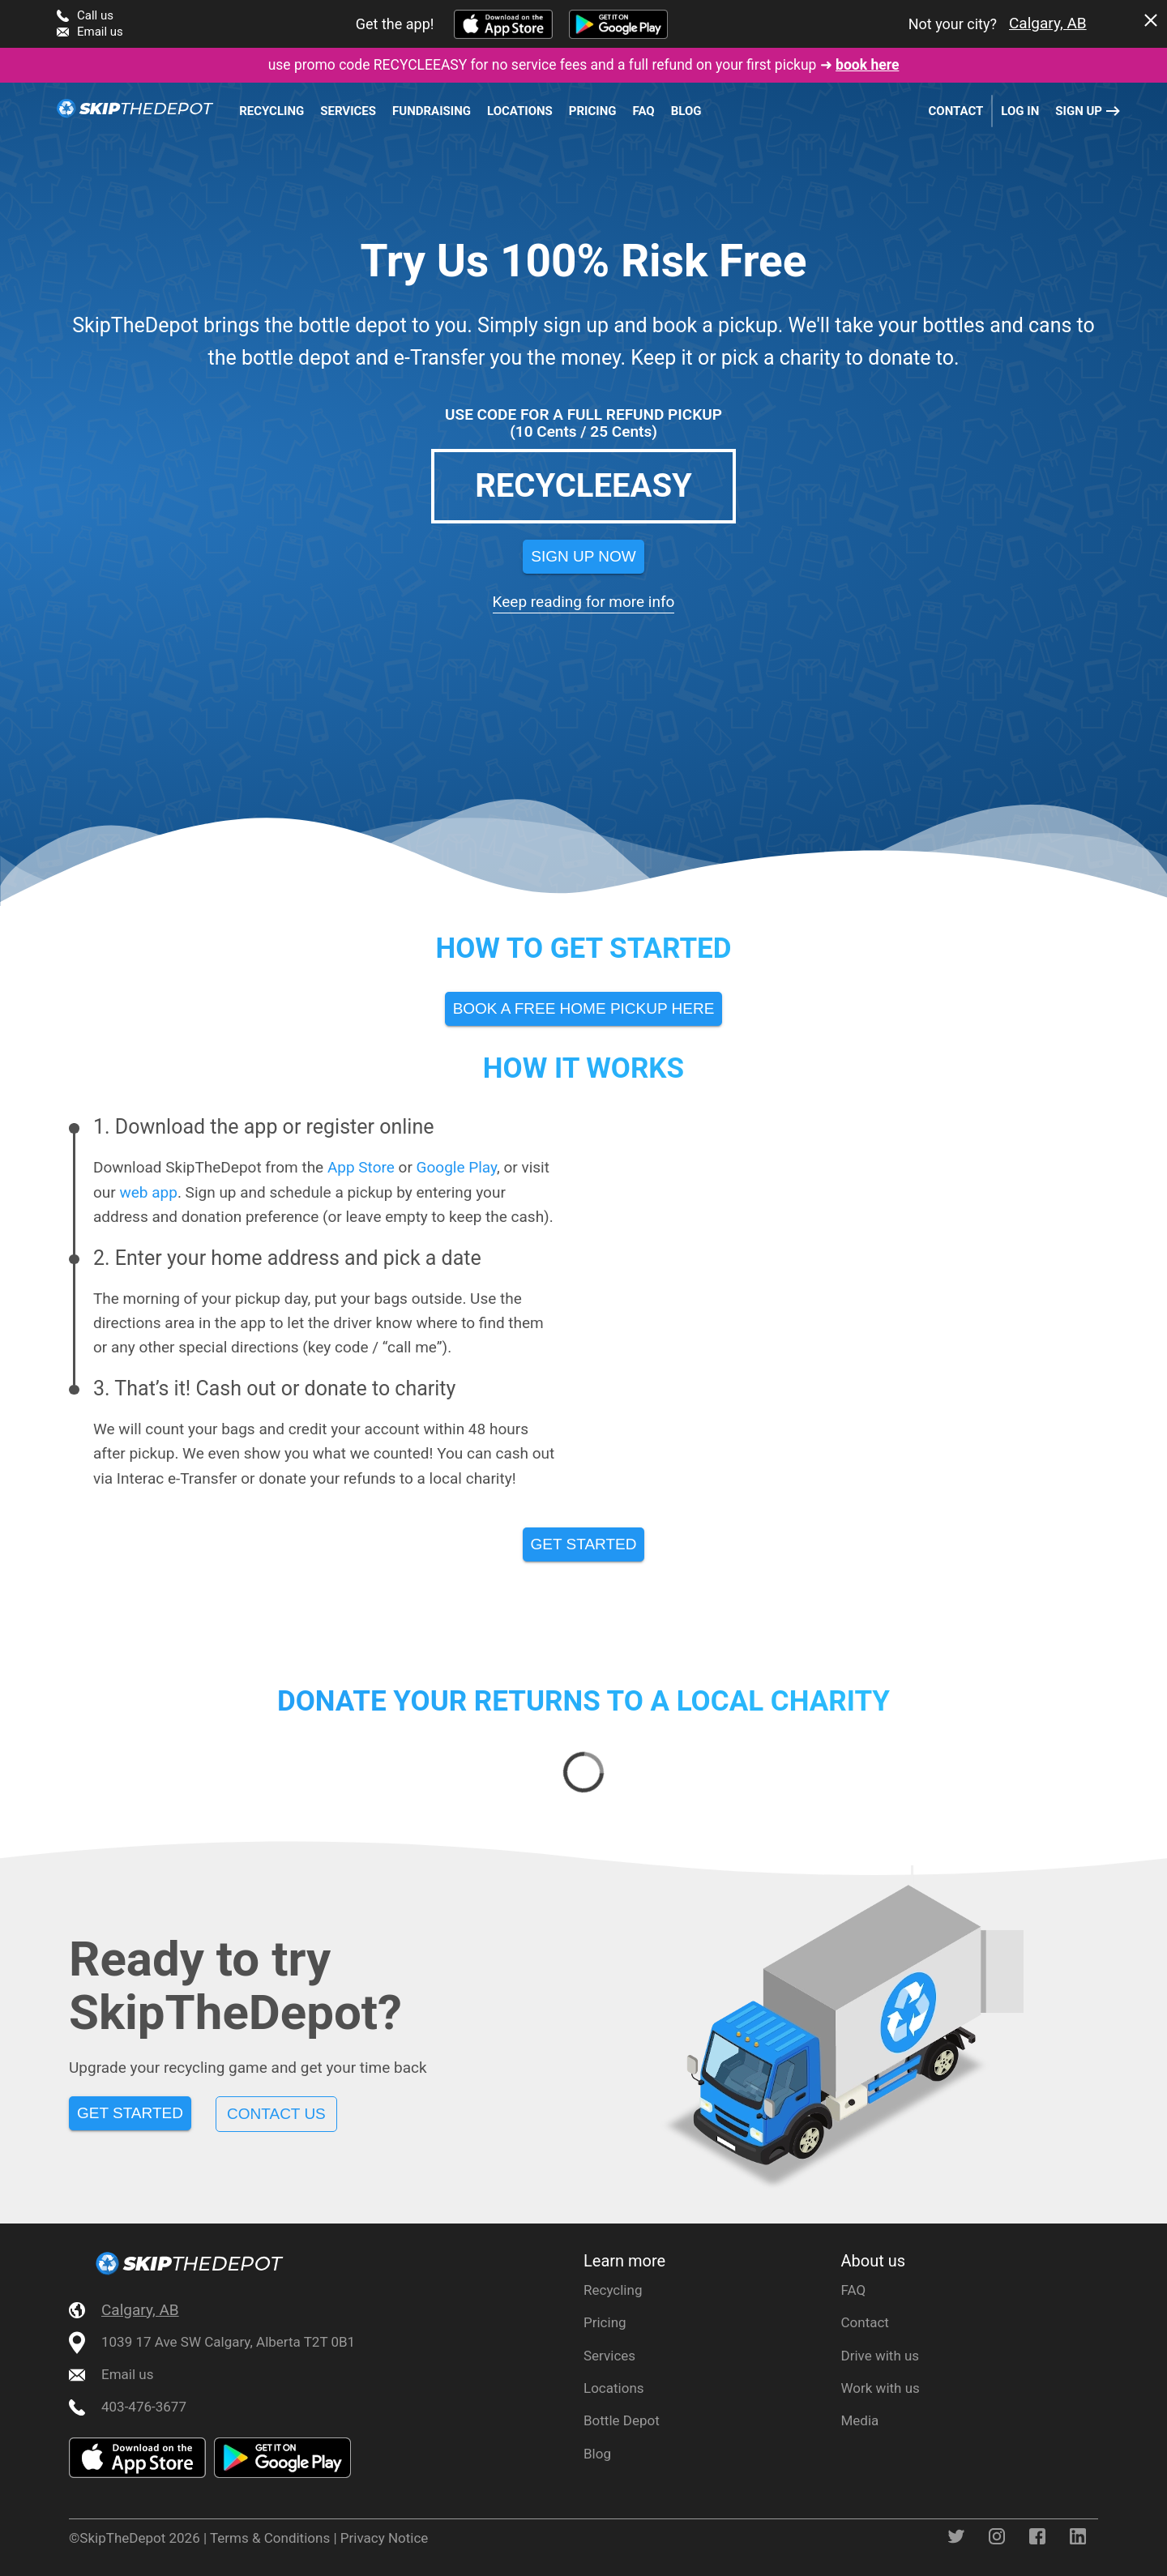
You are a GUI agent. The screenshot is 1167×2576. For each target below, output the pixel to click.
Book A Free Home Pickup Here (584, 1008)
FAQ (644, 111)
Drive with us (880, 2355)
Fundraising (431, 111)
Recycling (271, 111)
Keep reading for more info (584, 601)
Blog (686, 111)
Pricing (593, 111)
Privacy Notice (384, 2538)
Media (860, 2420)
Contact (955, 111)
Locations (520, 111)
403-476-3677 (143, 2407)
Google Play (457, 1167)
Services (348, 111)
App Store (361, 1167)
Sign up (1078, 111)
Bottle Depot (622, 2420)
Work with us (880, 2388)
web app (148, 1192)
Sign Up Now (583, 556)
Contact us (276, 2113)
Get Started (130, 2112)
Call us (95, 15)
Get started (584, 1544)
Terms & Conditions (270, 2538)
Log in (1020, 111)
